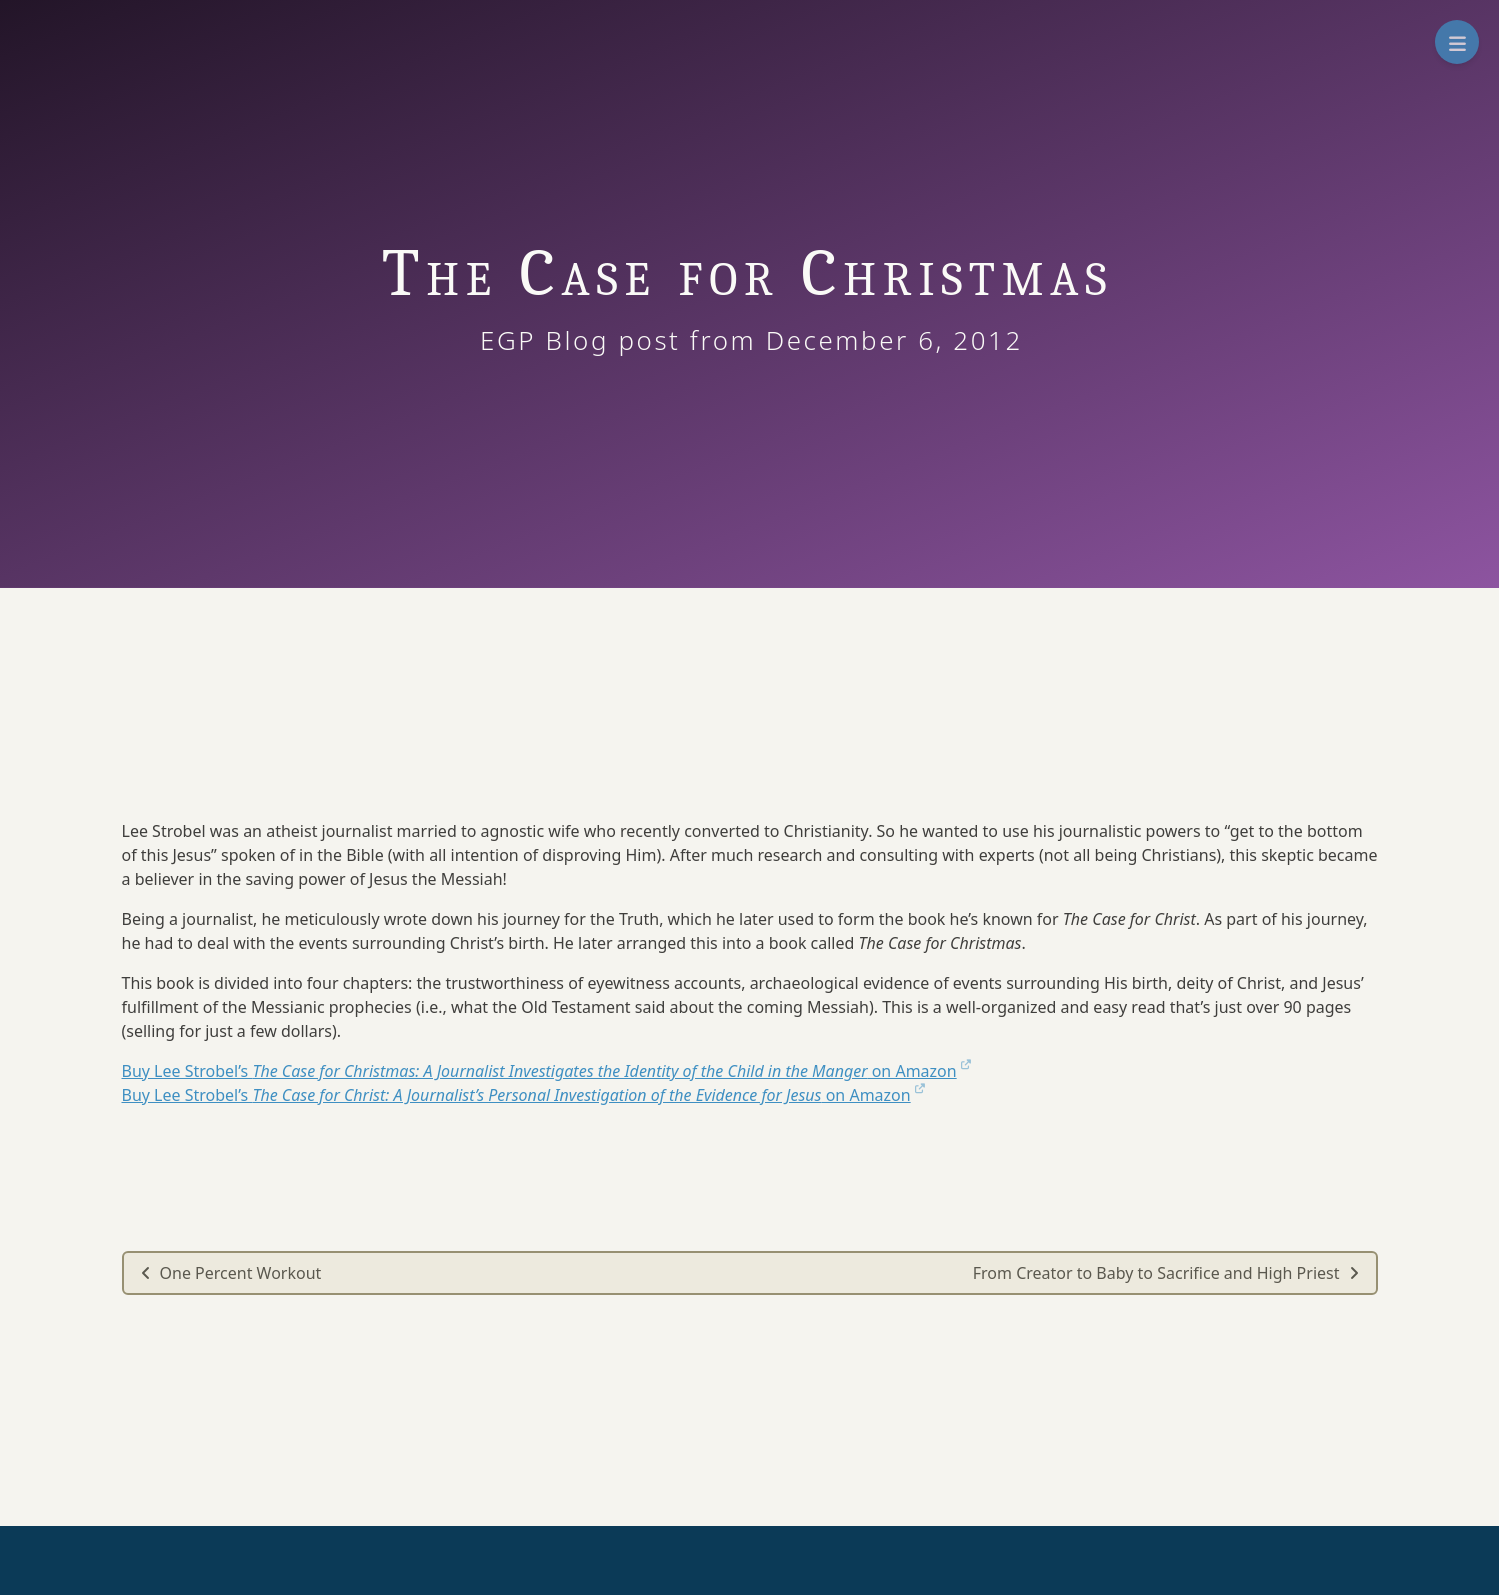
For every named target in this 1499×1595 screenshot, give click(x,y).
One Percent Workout (231, 1273)
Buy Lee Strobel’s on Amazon (546, 1071)
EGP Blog (561, 340)
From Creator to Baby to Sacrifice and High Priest (1166, 1273)
